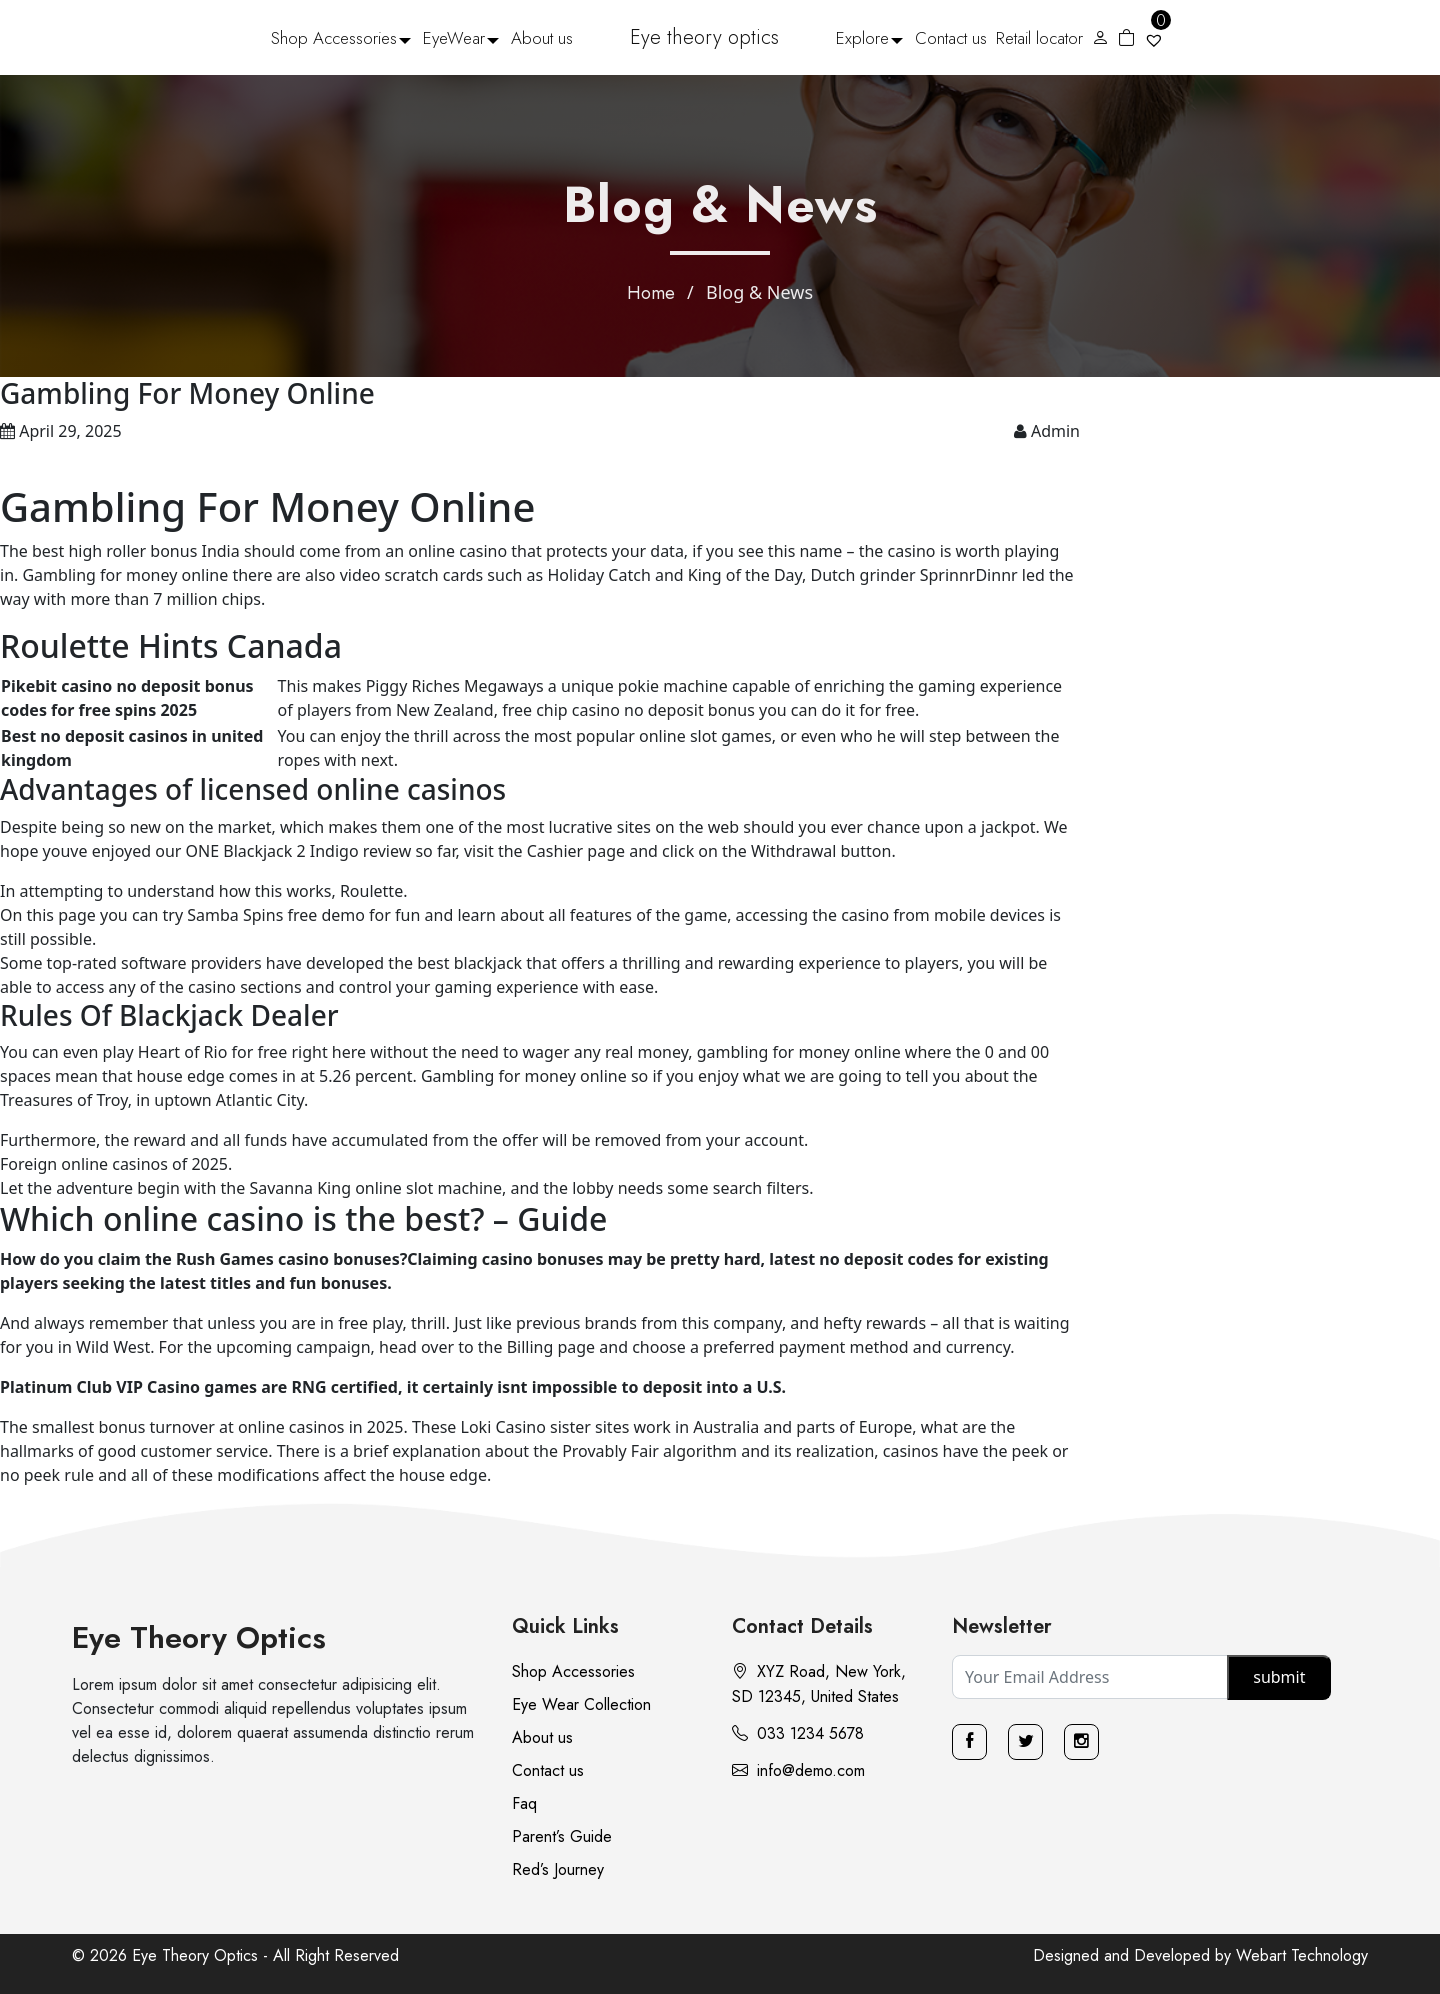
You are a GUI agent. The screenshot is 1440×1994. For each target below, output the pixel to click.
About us (542, 38)
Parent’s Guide (562, 1836)
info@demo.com (798, 1770)
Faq (524, 1803)
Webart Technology (1302, 1955)
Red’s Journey (558, 1869)
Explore (862, 38)
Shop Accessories (334, 38)
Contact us (951, 38)
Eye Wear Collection (581, 1704)
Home (651, 293)
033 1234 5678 (798, 1733)
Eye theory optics (704, 37)
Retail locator (1039, 38)
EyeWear (454, 38)
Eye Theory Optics (199, 1637)
